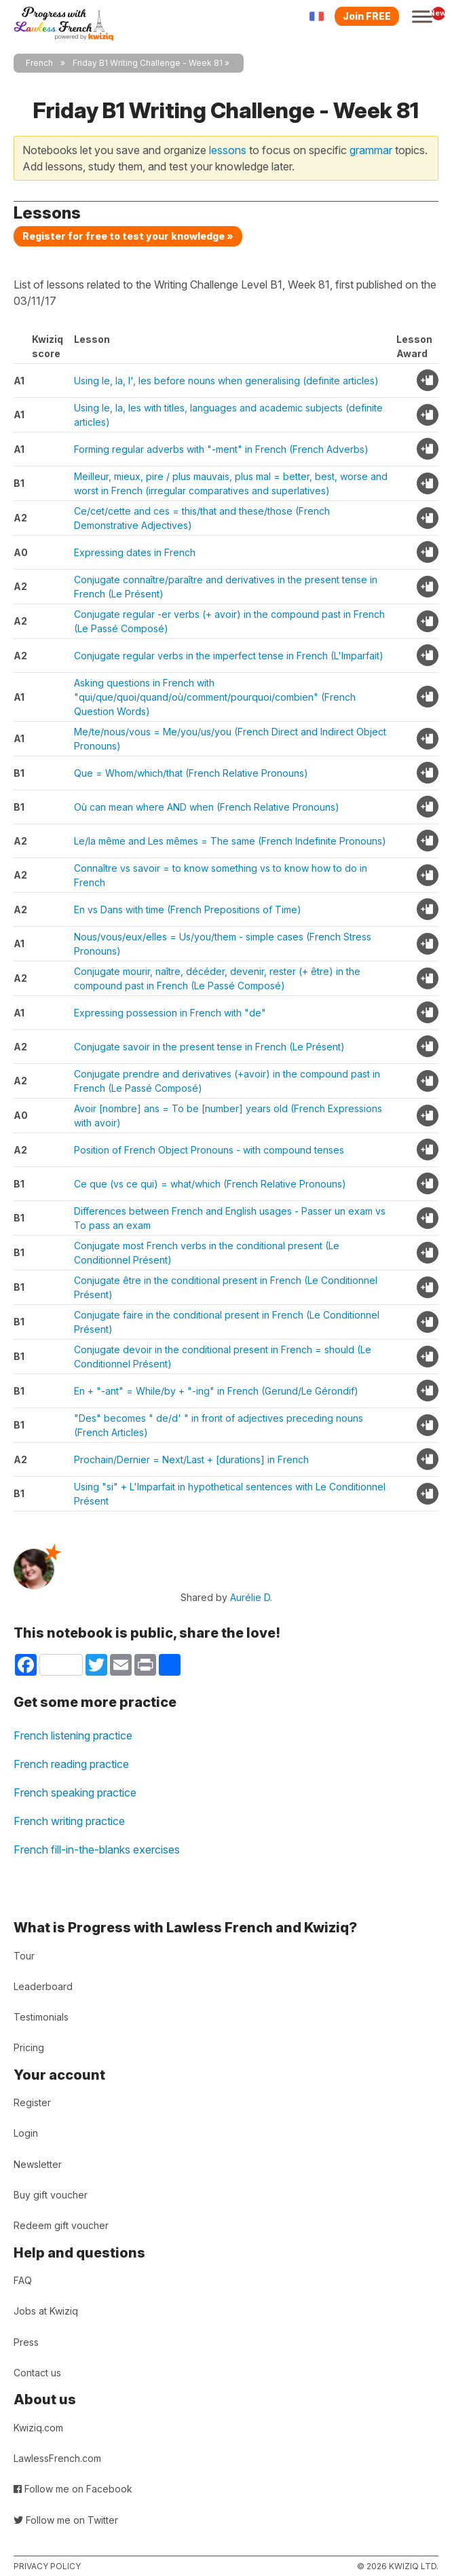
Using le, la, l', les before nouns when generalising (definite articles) (226, 380)
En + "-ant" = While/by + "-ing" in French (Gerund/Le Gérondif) (216, 1391)
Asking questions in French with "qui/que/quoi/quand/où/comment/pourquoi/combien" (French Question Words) (215, 697)
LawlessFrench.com (57, 2458)
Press (26, 2342)
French (39, 63)
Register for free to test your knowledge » (127, 236)
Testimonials (41, 2017)
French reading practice (71, 1764)
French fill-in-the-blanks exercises (97, 1849)
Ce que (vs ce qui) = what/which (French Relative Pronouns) (210, 1184)
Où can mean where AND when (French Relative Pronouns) (206, 807)
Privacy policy (47, 2566)
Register (32, 2102)
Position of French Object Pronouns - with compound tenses (209, 1150)
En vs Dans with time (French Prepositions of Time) (187, 909)
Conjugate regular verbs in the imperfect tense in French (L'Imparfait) (228, 655)
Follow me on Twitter (66, 2520)
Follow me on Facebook (73, 2489)
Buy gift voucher (51, 2195)
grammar (371, 150)
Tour (24, 1956)
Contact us (37, 2372)
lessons (227, 150)
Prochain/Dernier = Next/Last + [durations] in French (191, 1459)
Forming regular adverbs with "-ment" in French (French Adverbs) (221, 449)
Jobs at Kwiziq (46, 2311)
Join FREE (367, 16)
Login (26, 2133)
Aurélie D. (251, 1597)
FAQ (23, 2280)
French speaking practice (75, 1792)
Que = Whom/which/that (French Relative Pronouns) (191, 773)
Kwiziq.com (38, 2427)
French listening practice (73, 1735)
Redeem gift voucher (61, 2225)
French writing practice (69, 1821)
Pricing (29, 2047)
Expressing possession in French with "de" (170, 1012)
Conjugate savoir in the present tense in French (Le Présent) (209, 1046)
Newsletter (38, 2164)
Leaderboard (43, 1986)
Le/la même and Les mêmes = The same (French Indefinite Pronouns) (230, 841)
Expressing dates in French (134, 552)
